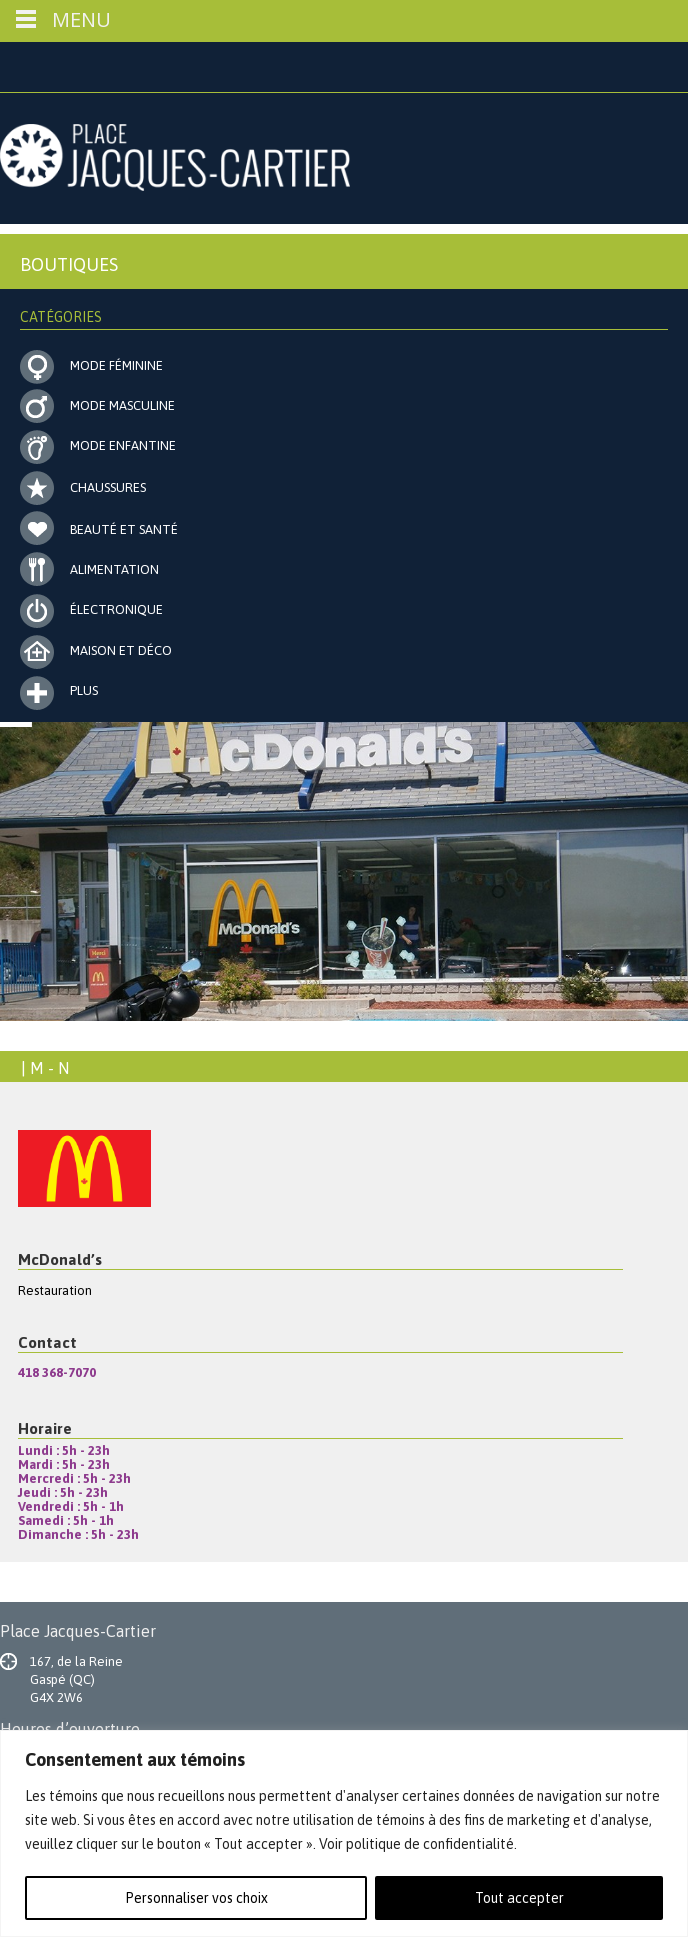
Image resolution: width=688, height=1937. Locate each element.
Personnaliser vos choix (196, 1898)
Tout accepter (519, 1898)
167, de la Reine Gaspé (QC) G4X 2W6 (76, 1679)
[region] (344, 1833)
